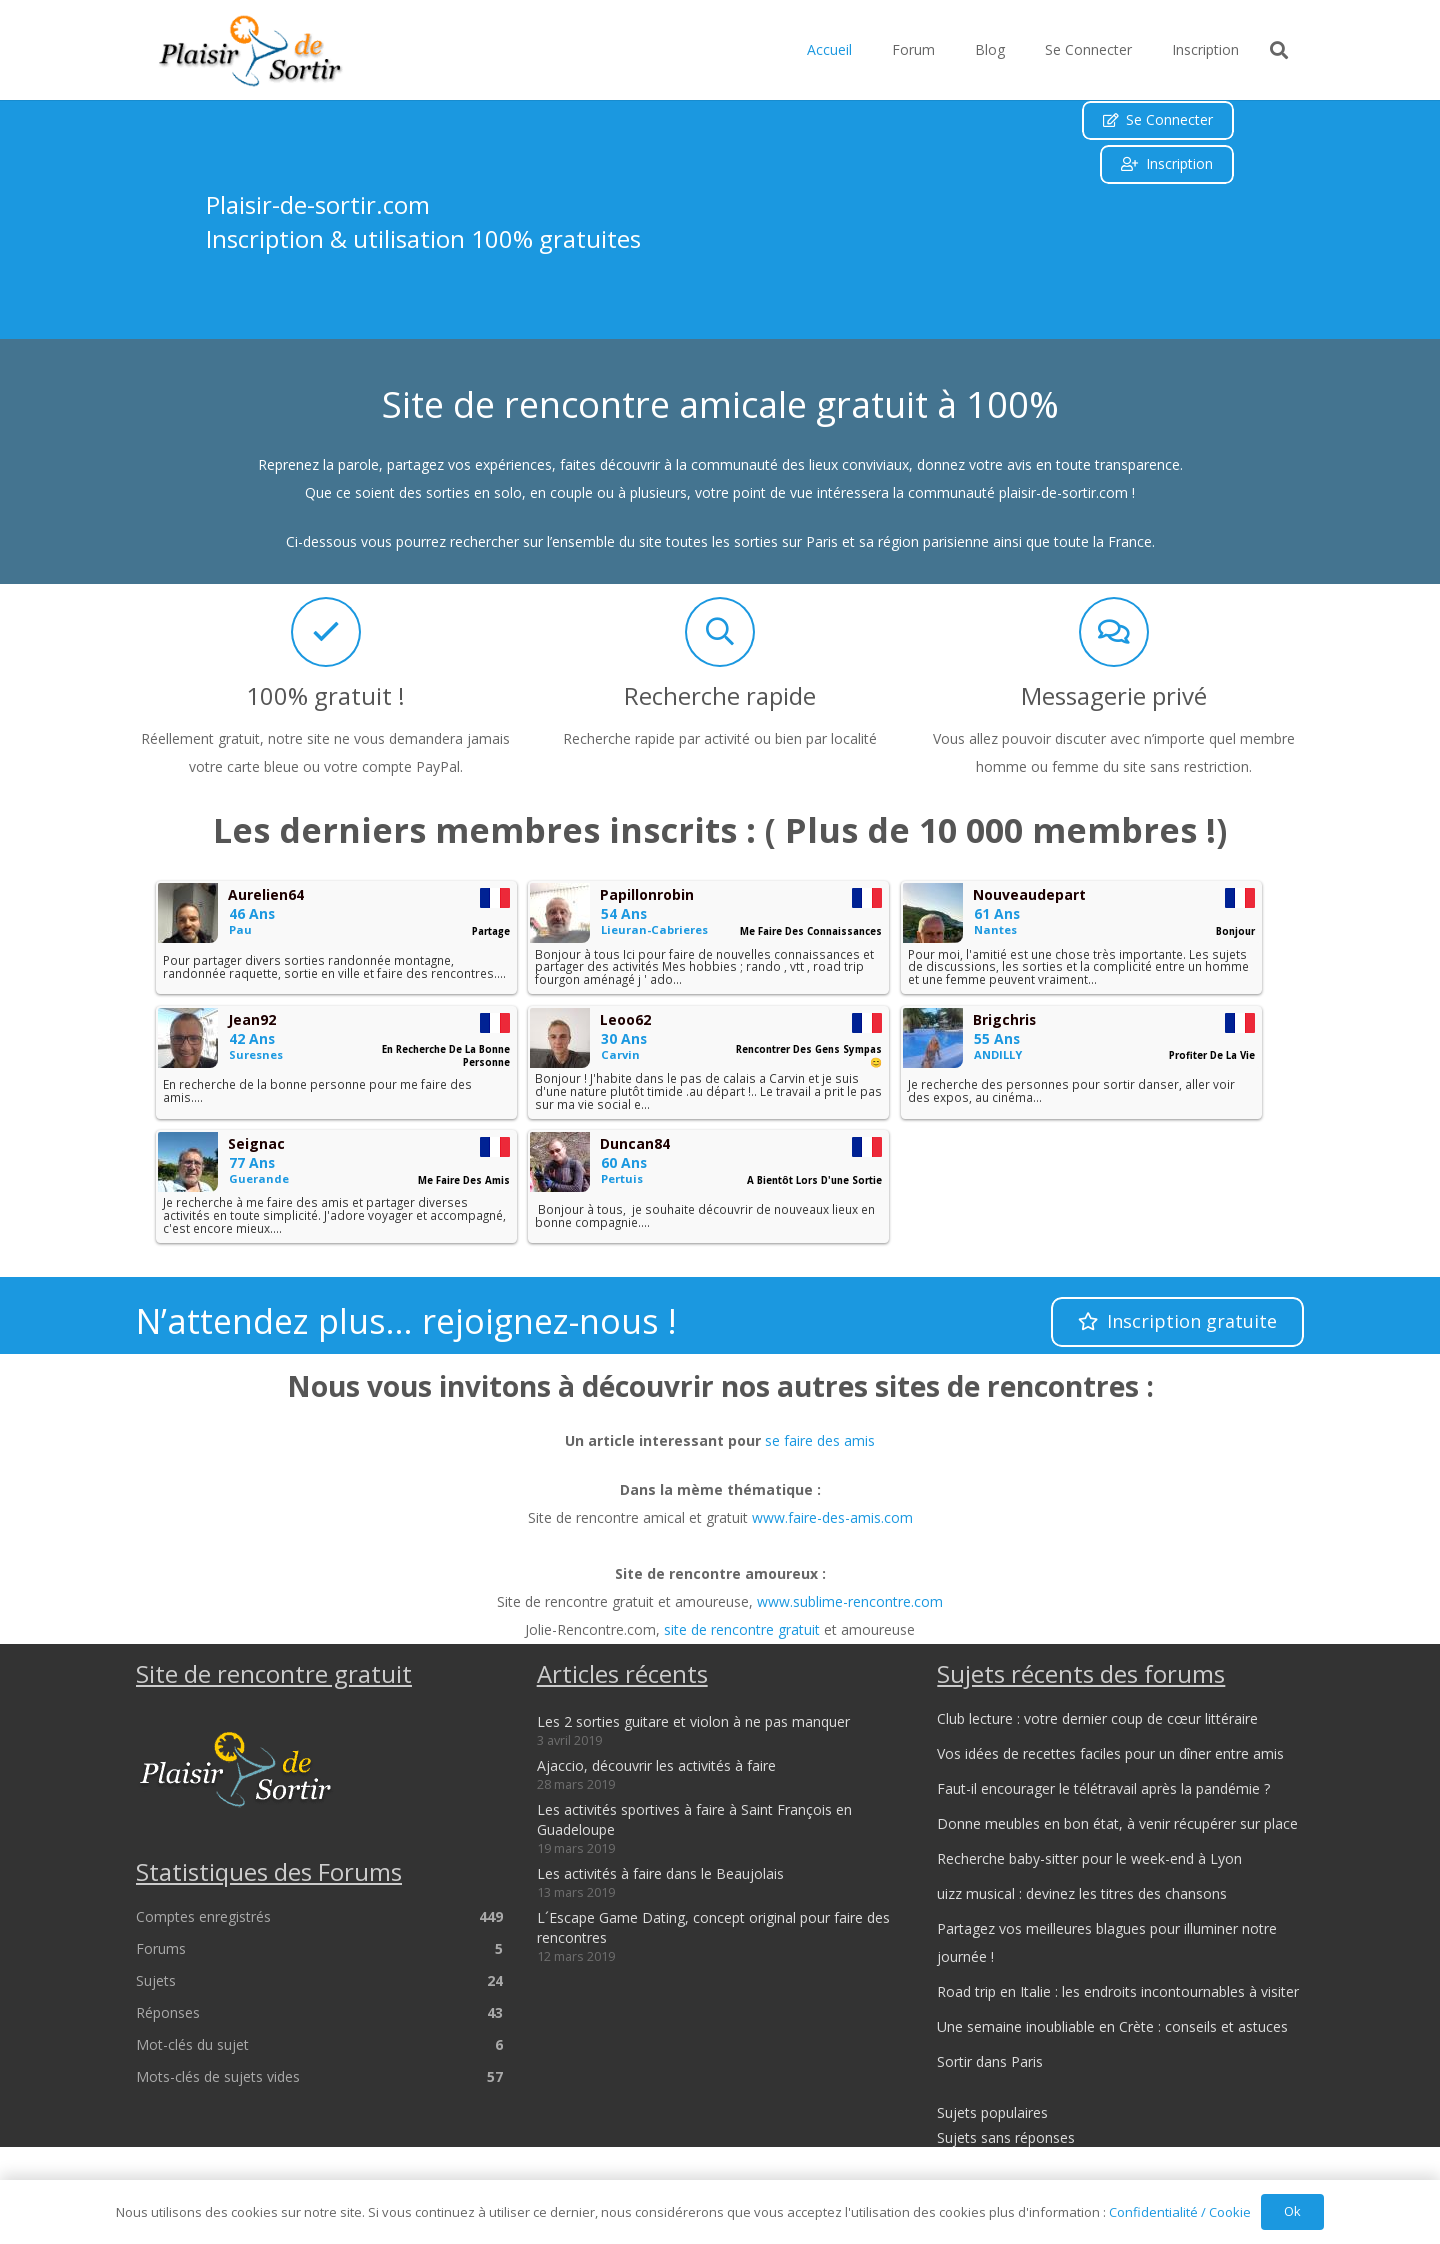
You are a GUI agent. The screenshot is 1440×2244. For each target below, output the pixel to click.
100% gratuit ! (325, 695)
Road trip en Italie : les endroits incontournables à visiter (1118, 1991)
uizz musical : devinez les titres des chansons (1082, 1893)
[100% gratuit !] (326, 632)
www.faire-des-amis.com (832, 1517)
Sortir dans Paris (990, 2061)
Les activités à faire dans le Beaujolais (660, 1873)
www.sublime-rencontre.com (850, 1601)
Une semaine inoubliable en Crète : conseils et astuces (1112, 2026)
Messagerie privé (1114, 695)
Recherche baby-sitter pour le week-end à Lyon (1089, 1858)
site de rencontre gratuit (742, 1629)
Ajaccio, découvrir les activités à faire (656, 1765)
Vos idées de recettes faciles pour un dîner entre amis (1110, 1753)
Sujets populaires (992, 2112)
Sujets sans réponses (1006, 2137)
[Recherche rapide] (720, 632)
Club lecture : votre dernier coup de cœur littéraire (1097, 1718)
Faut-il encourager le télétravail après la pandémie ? (1103, 1788)
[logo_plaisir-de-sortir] (251, 50)
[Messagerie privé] (1114, 632)
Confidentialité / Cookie (1180, 2212)
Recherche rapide (720, 695)
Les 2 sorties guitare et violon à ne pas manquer (693, 1721)
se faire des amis (820, 1440)
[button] (1279, 50)
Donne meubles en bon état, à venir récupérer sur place (1117, 1823)
